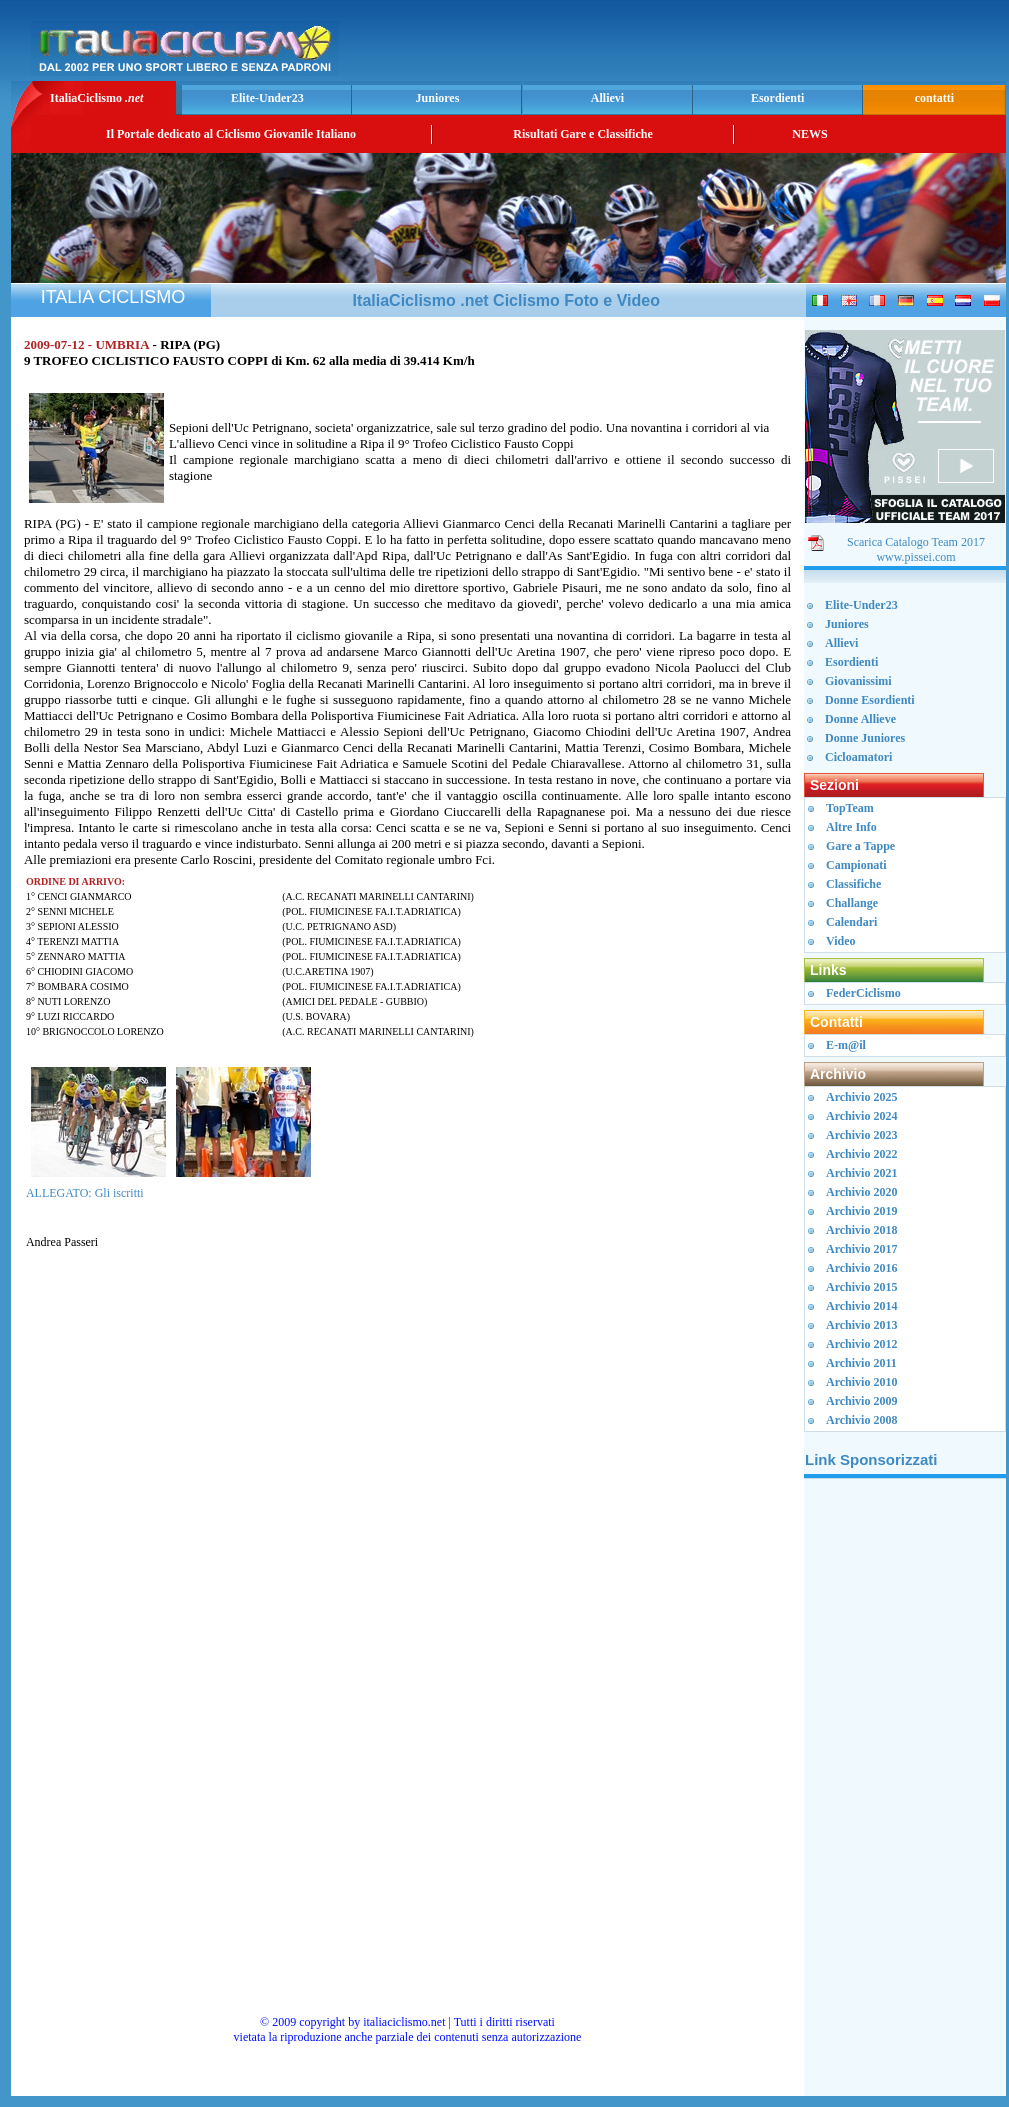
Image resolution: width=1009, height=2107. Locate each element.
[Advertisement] (905, 1795)
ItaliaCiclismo (96, 98)
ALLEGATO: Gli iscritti (85, 1193)
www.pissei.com (915, 557)
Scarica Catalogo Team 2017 (916, 542)
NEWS (809, 134)
